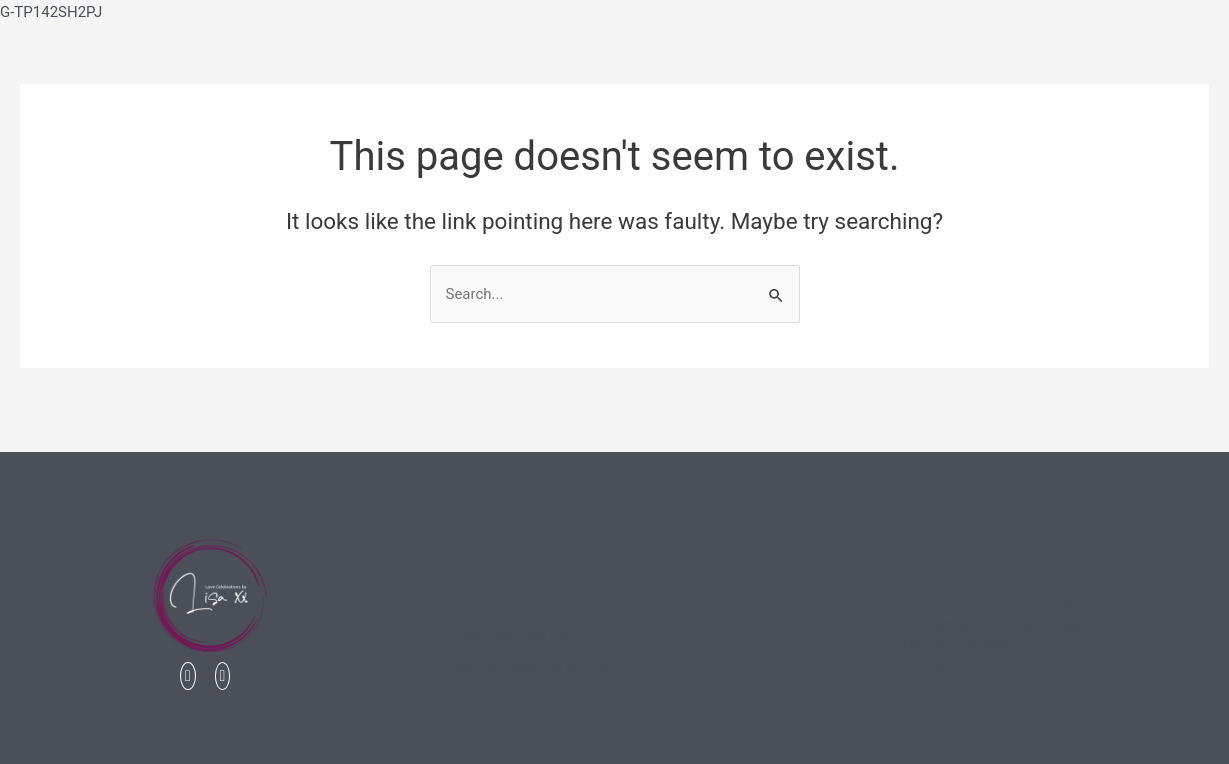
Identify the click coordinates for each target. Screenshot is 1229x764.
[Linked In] (259, 676)
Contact (469, 601)
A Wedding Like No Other (526, 634)
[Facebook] (188, 676)
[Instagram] (223, 676)
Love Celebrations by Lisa (528, 667)
